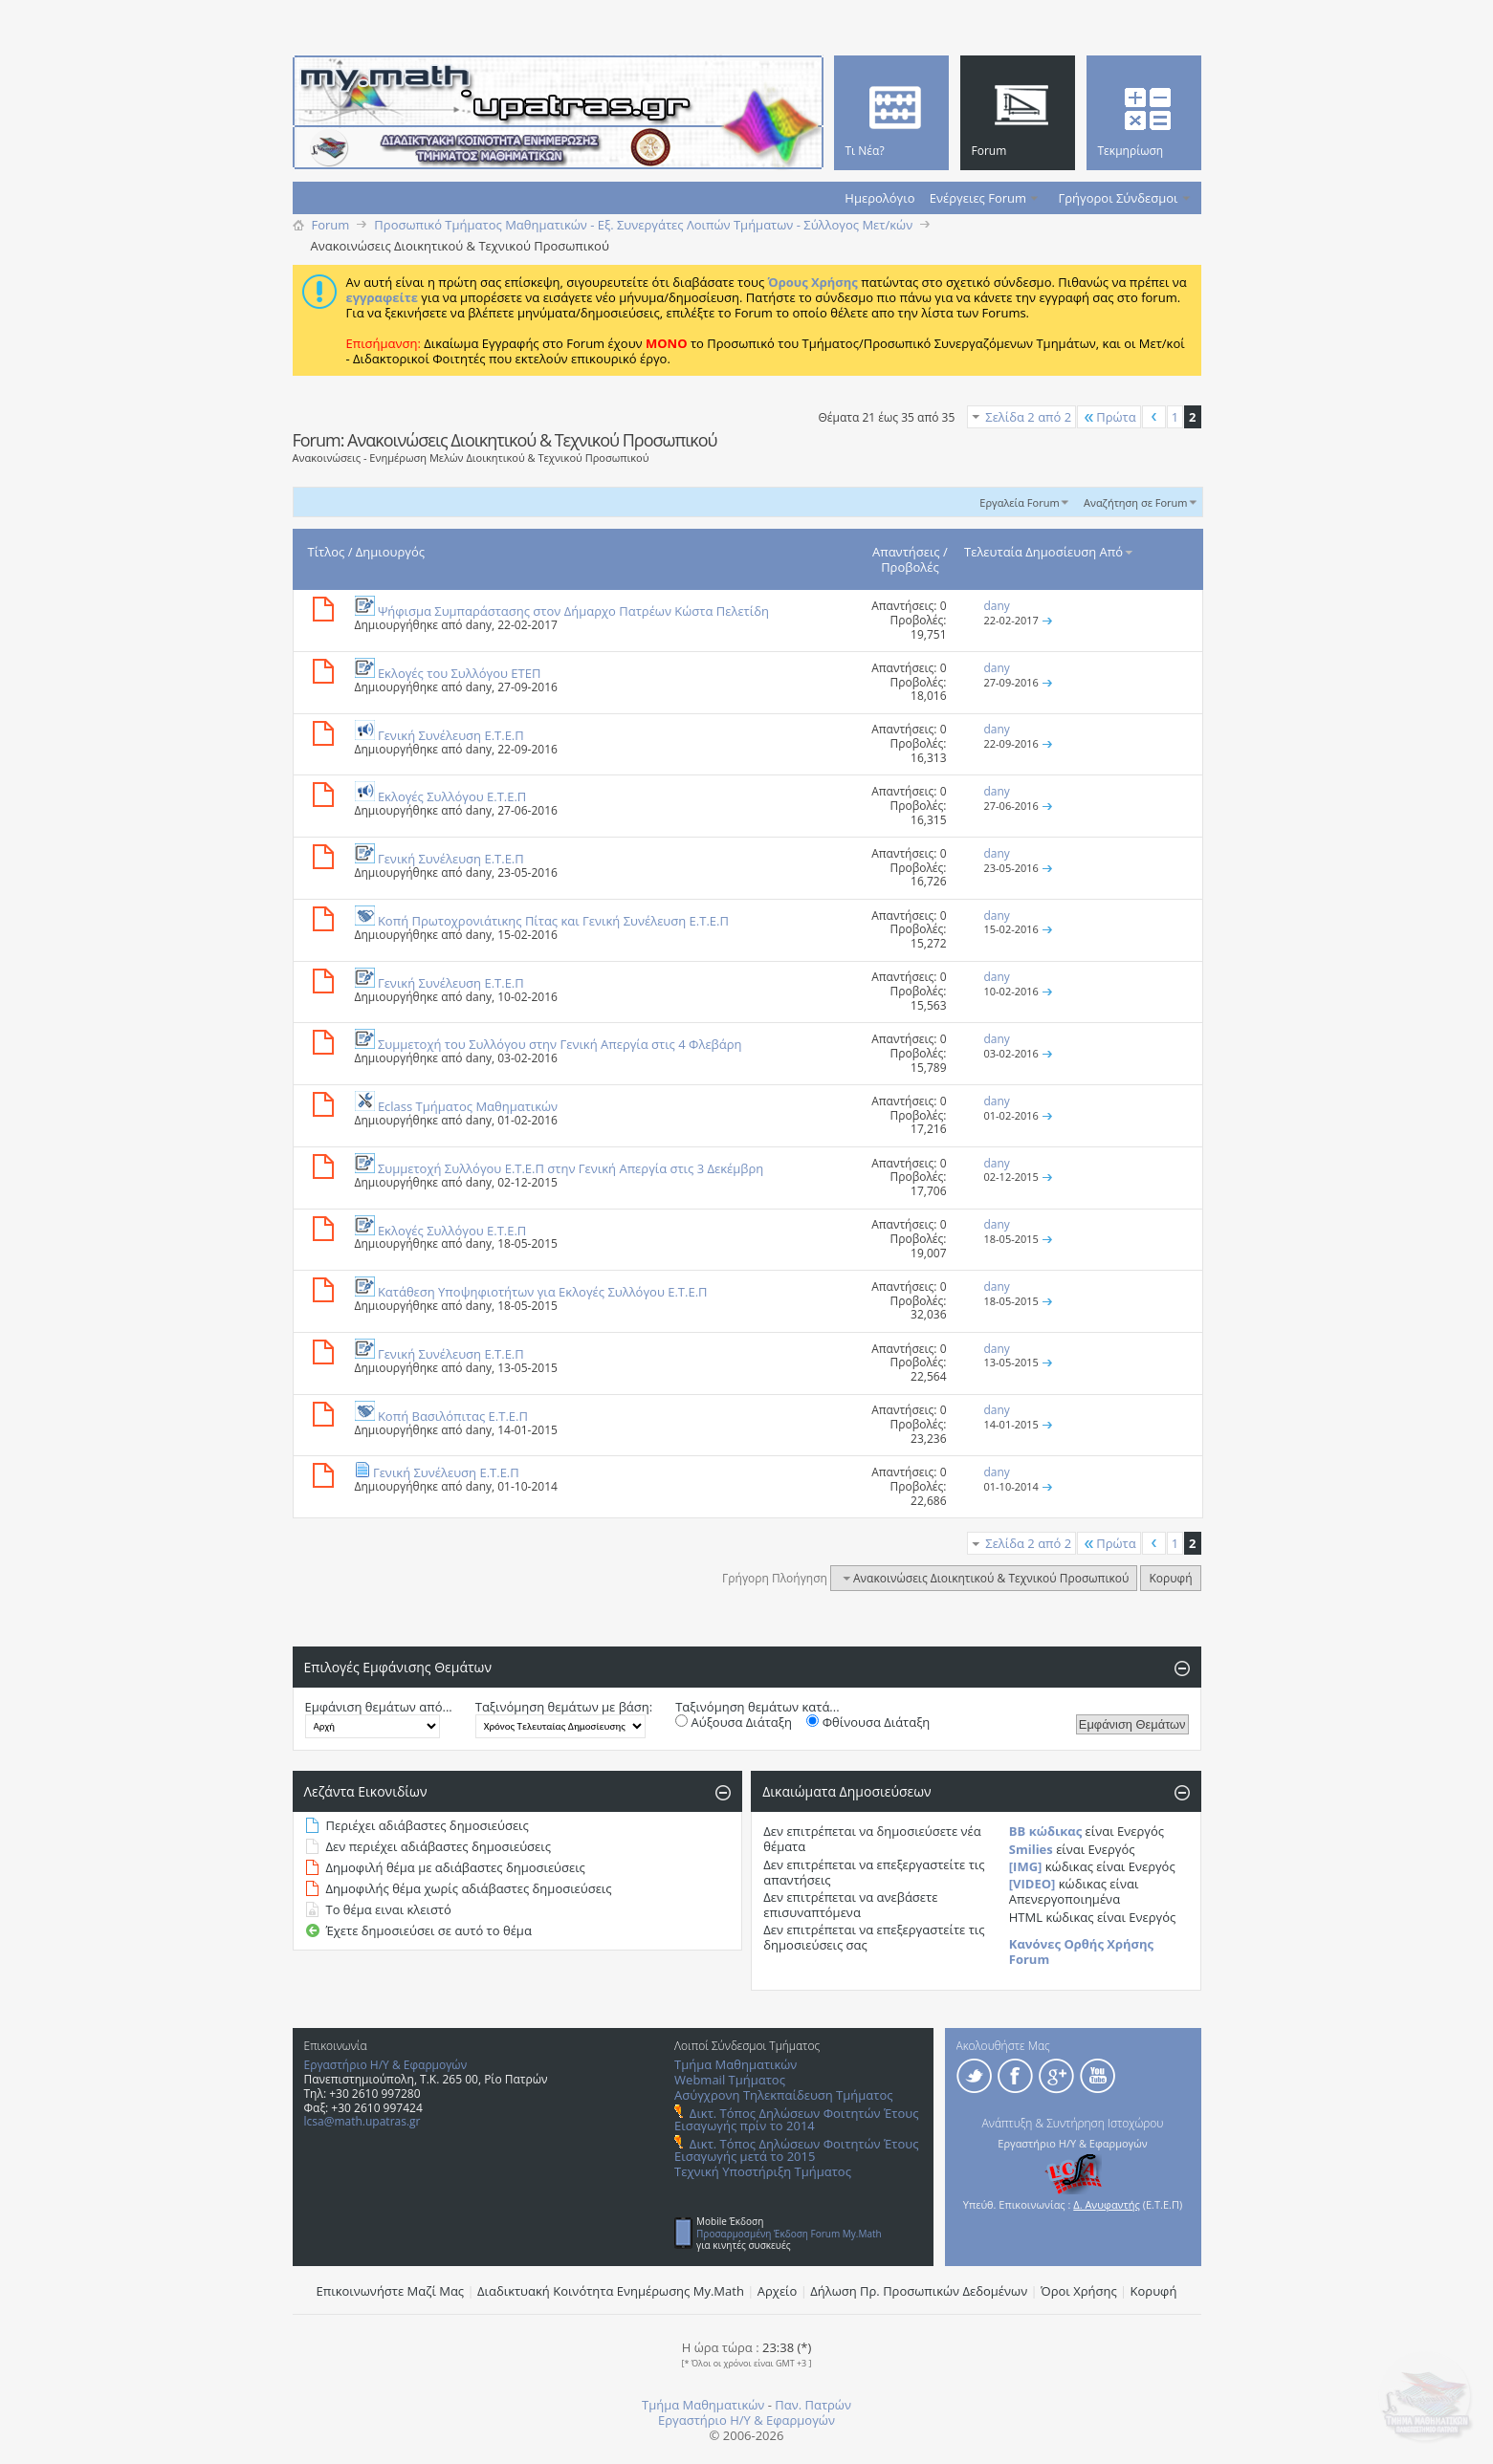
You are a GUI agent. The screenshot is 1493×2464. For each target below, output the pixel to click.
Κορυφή (1170, 1578)
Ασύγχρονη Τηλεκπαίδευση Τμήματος (783, 2095)
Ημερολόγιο (879, 198)
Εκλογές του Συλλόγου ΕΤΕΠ (459, 673)
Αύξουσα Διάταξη (733, 1722)
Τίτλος (326, 551)
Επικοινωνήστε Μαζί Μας (391, 2291)
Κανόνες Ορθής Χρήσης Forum (1081, 1951)
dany (479, 625)
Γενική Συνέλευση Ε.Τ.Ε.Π (451, 735)
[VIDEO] (1032, 1883)
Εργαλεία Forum (1019, 502)
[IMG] (1026, 1866)
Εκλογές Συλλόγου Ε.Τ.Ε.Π (452, 796)
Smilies (1031, 1849)
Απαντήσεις (906, 551)
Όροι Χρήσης (1079, 2291)
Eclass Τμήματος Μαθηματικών (468, 1106)
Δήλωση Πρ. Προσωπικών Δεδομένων (918, 2291)
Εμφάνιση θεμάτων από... (378, 1706)
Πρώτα (1108, 416)
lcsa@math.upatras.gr (362, 2121)
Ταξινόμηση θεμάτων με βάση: (563, 1706)
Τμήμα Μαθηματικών (735, 2064)
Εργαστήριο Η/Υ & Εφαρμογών (386, 2065)
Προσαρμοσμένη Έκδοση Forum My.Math (789, 2233)
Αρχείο (777, 2291)
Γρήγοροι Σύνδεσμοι (1118, 198)
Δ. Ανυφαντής (1106, 2204)
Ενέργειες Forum (978, 198)
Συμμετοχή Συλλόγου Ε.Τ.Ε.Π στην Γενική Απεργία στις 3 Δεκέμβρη (570, 1168)
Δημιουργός (390, 551)
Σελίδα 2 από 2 (1028, 416)
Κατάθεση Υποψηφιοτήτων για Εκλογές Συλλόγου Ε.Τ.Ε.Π (543, 1291)
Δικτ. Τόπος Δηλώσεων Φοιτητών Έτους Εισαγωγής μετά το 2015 (796, 2150)
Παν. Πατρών (813, 2404)
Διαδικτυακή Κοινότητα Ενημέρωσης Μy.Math (610, 2291)
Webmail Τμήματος (729, 2079)
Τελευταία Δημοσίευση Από (1049, 551)
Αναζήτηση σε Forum (1136, 502)
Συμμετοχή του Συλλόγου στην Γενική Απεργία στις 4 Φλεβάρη (560, 1044)
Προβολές (910, 567)
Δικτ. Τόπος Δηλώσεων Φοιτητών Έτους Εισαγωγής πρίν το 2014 (796, 2119)
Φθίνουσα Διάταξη (868, 1722)
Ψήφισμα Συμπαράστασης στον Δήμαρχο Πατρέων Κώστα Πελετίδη (573, 611)
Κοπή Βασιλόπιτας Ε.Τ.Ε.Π (453, 1416)
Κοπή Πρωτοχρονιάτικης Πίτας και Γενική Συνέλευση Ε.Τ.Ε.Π (553, 920)
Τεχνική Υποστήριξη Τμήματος (762, 2171)
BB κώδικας (1045, 1831)
